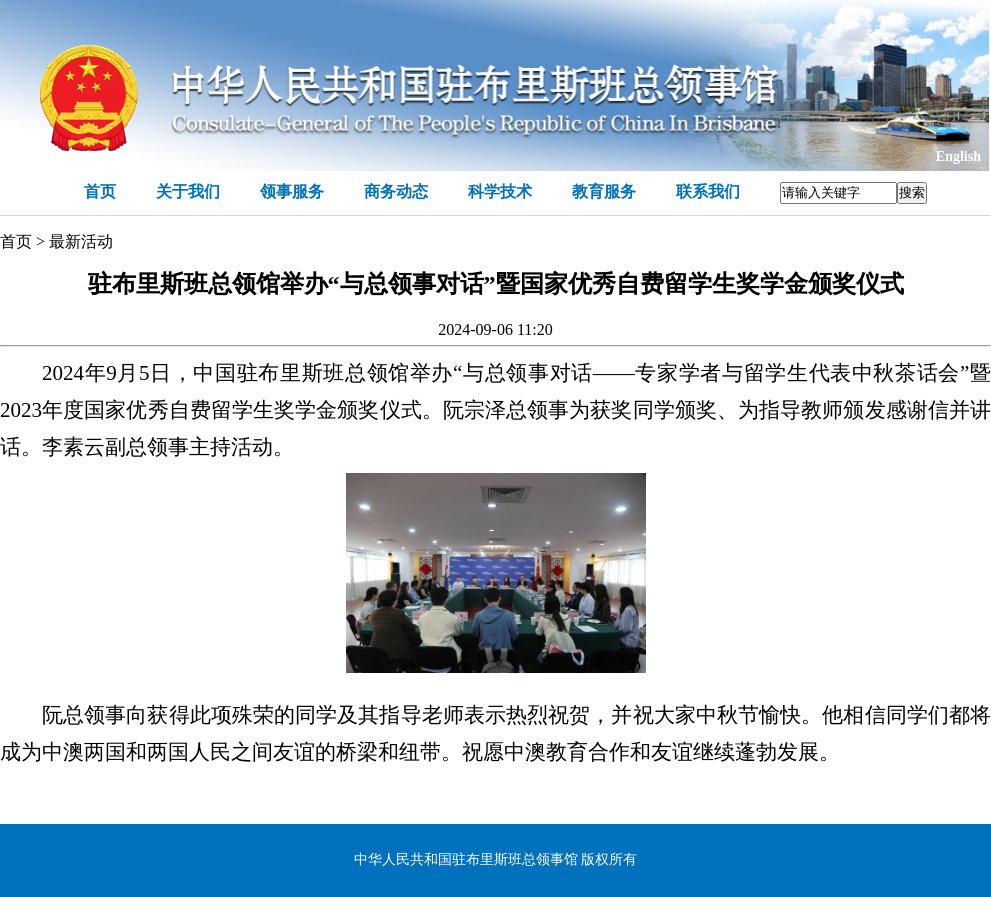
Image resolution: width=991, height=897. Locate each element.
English (958, 156)
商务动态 (396, 191)
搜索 (912, 192)
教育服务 (604, 191)
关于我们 (188, 191)
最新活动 (81, 241)
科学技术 (500, 191)
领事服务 (292, 191)
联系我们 (708, 191)
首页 (100, 191)
